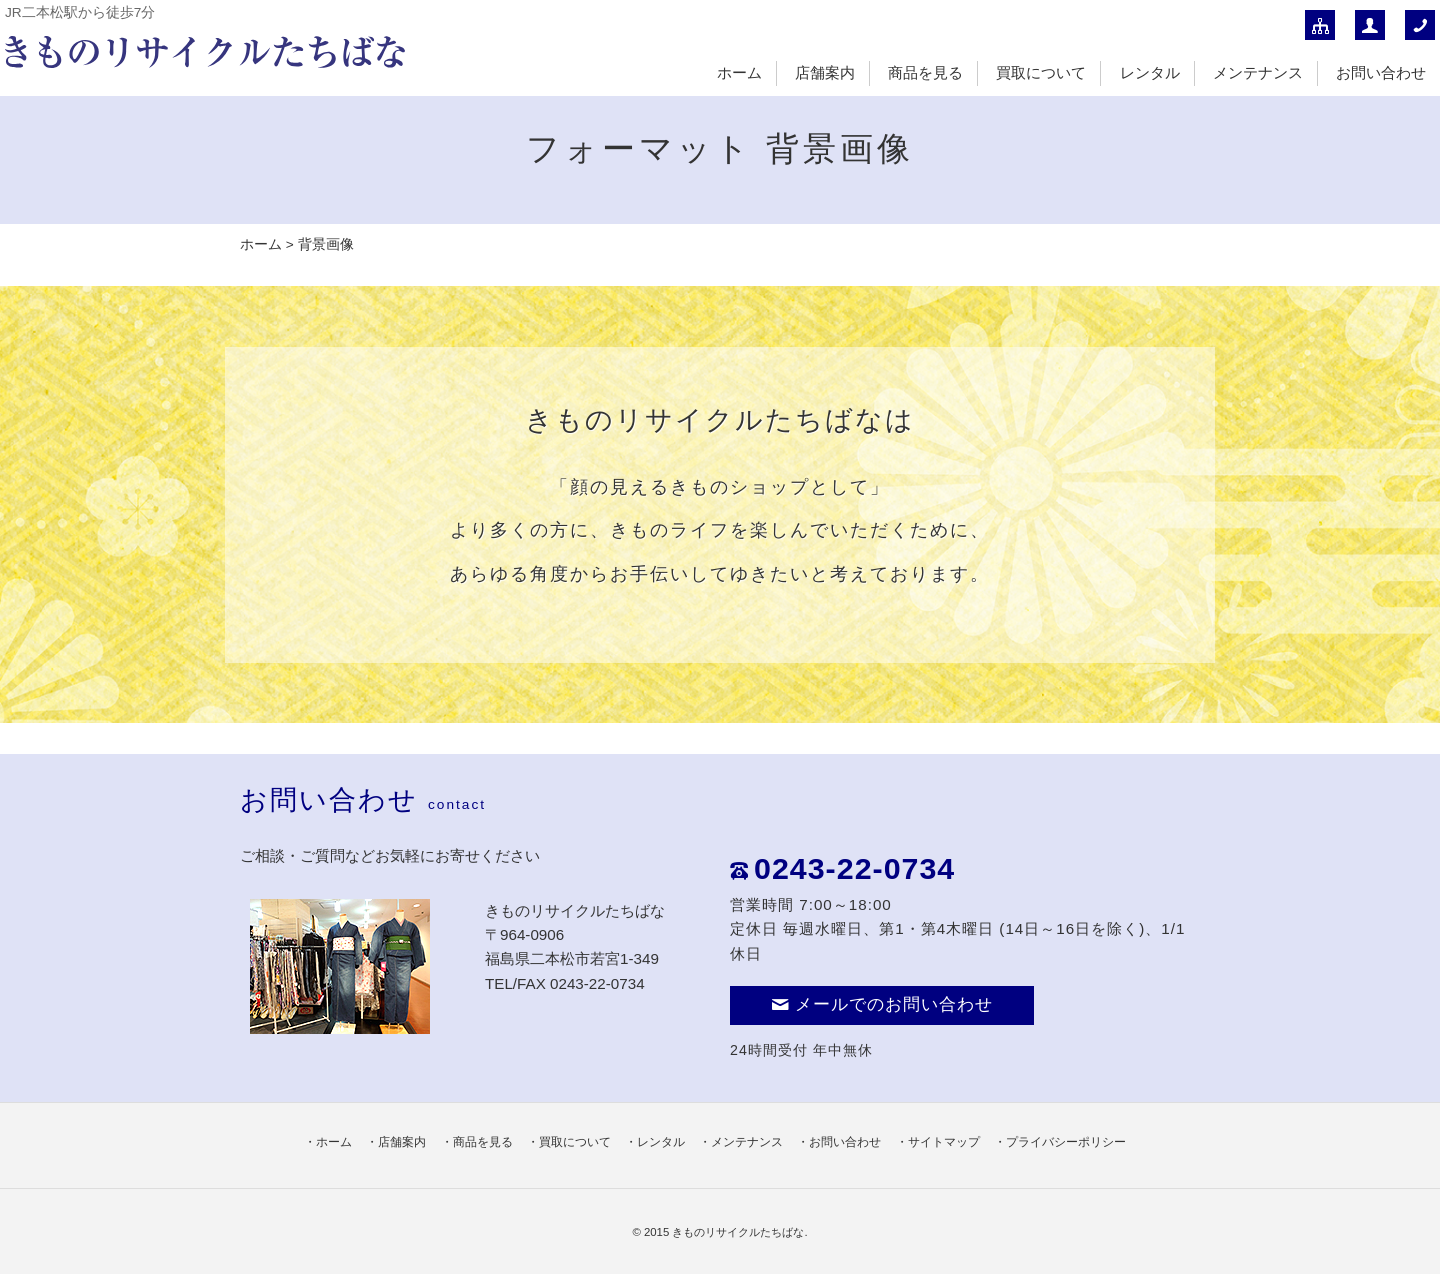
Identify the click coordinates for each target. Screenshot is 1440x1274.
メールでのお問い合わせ (882, 1004)
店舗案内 (825, 72)
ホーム (739, 72)
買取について (1041, 72)
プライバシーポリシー (1066, 1142)
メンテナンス (1258, 72)
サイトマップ (944, 1142)
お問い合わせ (1381, 72)
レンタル (1150, 72)
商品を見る (925, 72)
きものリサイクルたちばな (738, 1232)
